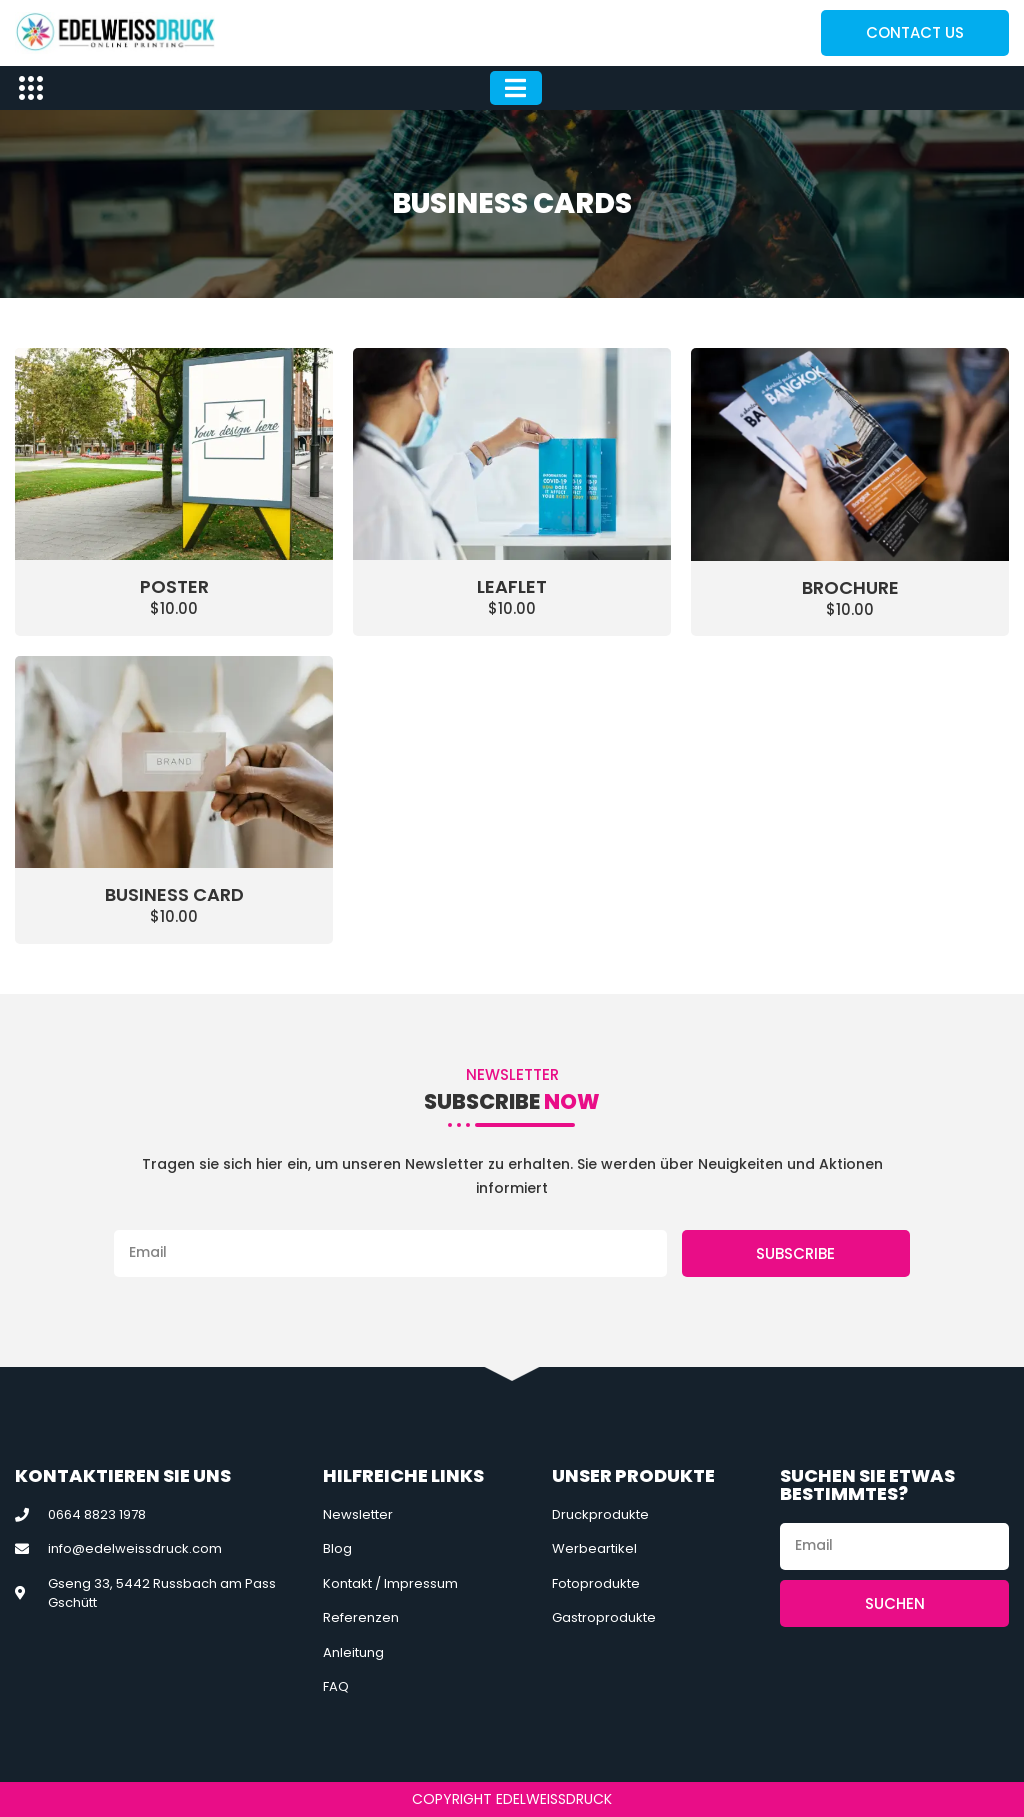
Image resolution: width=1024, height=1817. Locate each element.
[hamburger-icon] (516, 89)
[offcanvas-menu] (31, 88)
